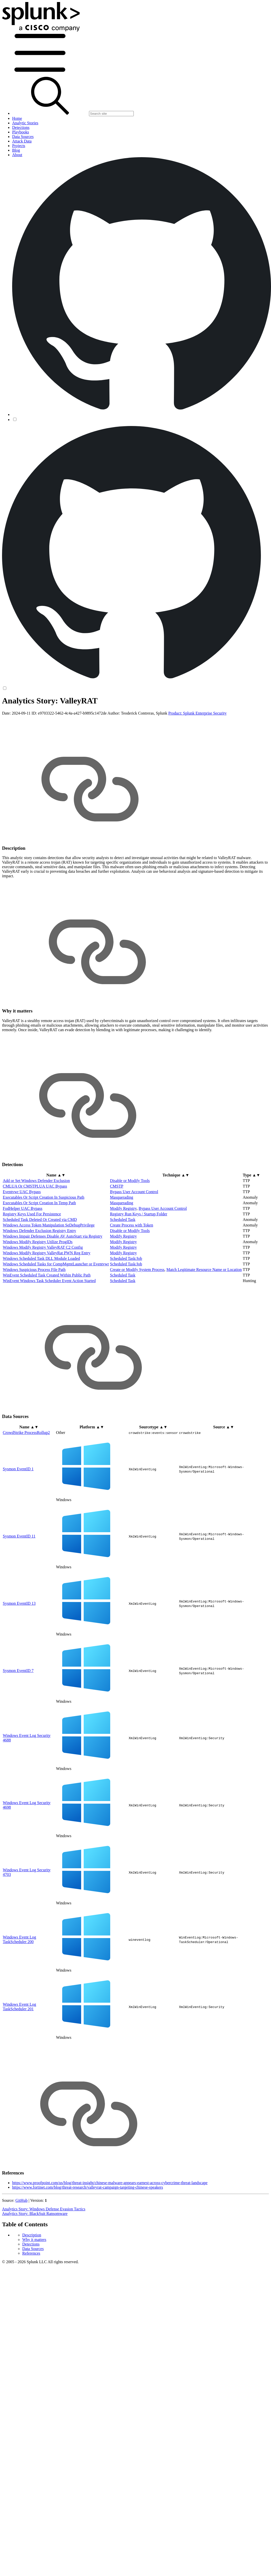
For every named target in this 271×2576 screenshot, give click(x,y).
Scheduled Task (122, 1219)
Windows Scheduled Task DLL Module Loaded (41, 1258)
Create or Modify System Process (137, 1269)
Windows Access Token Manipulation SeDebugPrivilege (49, 1225)
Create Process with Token (131, 1225)
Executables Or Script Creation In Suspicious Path (43, 1197)
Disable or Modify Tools (130, 1180)
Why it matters (34, 2239)
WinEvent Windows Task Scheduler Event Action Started (49, 1281)
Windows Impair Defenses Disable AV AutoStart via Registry (52, 1236)
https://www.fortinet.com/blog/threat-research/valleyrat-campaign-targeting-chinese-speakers (87, 2187)
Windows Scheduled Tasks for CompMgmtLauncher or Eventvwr (56, 1264)
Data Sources (33, 2249)
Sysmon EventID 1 (18, 1469)
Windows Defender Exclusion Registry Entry (39, 1230)
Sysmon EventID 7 (18, 1670)
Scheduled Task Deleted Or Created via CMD (40, 1219)
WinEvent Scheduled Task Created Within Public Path (47, 1275)
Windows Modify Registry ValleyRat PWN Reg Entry (47, 1253)
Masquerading (121, 1197)
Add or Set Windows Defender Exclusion (36, 1180)
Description (31, 2235)
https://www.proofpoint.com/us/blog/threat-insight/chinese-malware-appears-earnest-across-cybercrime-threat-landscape (110, 2183)
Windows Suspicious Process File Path (34, 1269)
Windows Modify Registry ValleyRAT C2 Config (43, 1247)
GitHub (21, 2200)
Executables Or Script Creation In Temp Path (39, 1203)
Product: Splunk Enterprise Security (197, 713)
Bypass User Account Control (134, 1192)
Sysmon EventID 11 (19, 1536)
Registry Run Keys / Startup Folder (138, 1214)
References (31, 2253)
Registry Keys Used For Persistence (32, 1214)
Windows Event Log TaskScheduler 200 (19, 1939)
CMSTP (116, 1186)
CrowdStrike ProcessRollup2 (26, 1432)
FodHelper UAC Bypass (22, 1208)
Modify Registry (123, 1208)
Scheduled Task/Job (126, 1258)
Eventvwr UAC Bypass (22, 1192)
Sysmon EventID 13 (19, 1603)
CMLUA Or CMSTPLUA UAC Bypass (35, 1186)
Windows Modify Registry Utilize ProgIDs (38, 1242)
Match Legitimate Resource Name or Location (204, 1269)
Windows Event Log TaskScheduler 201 (19, 2006)
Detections (30, 2244)
